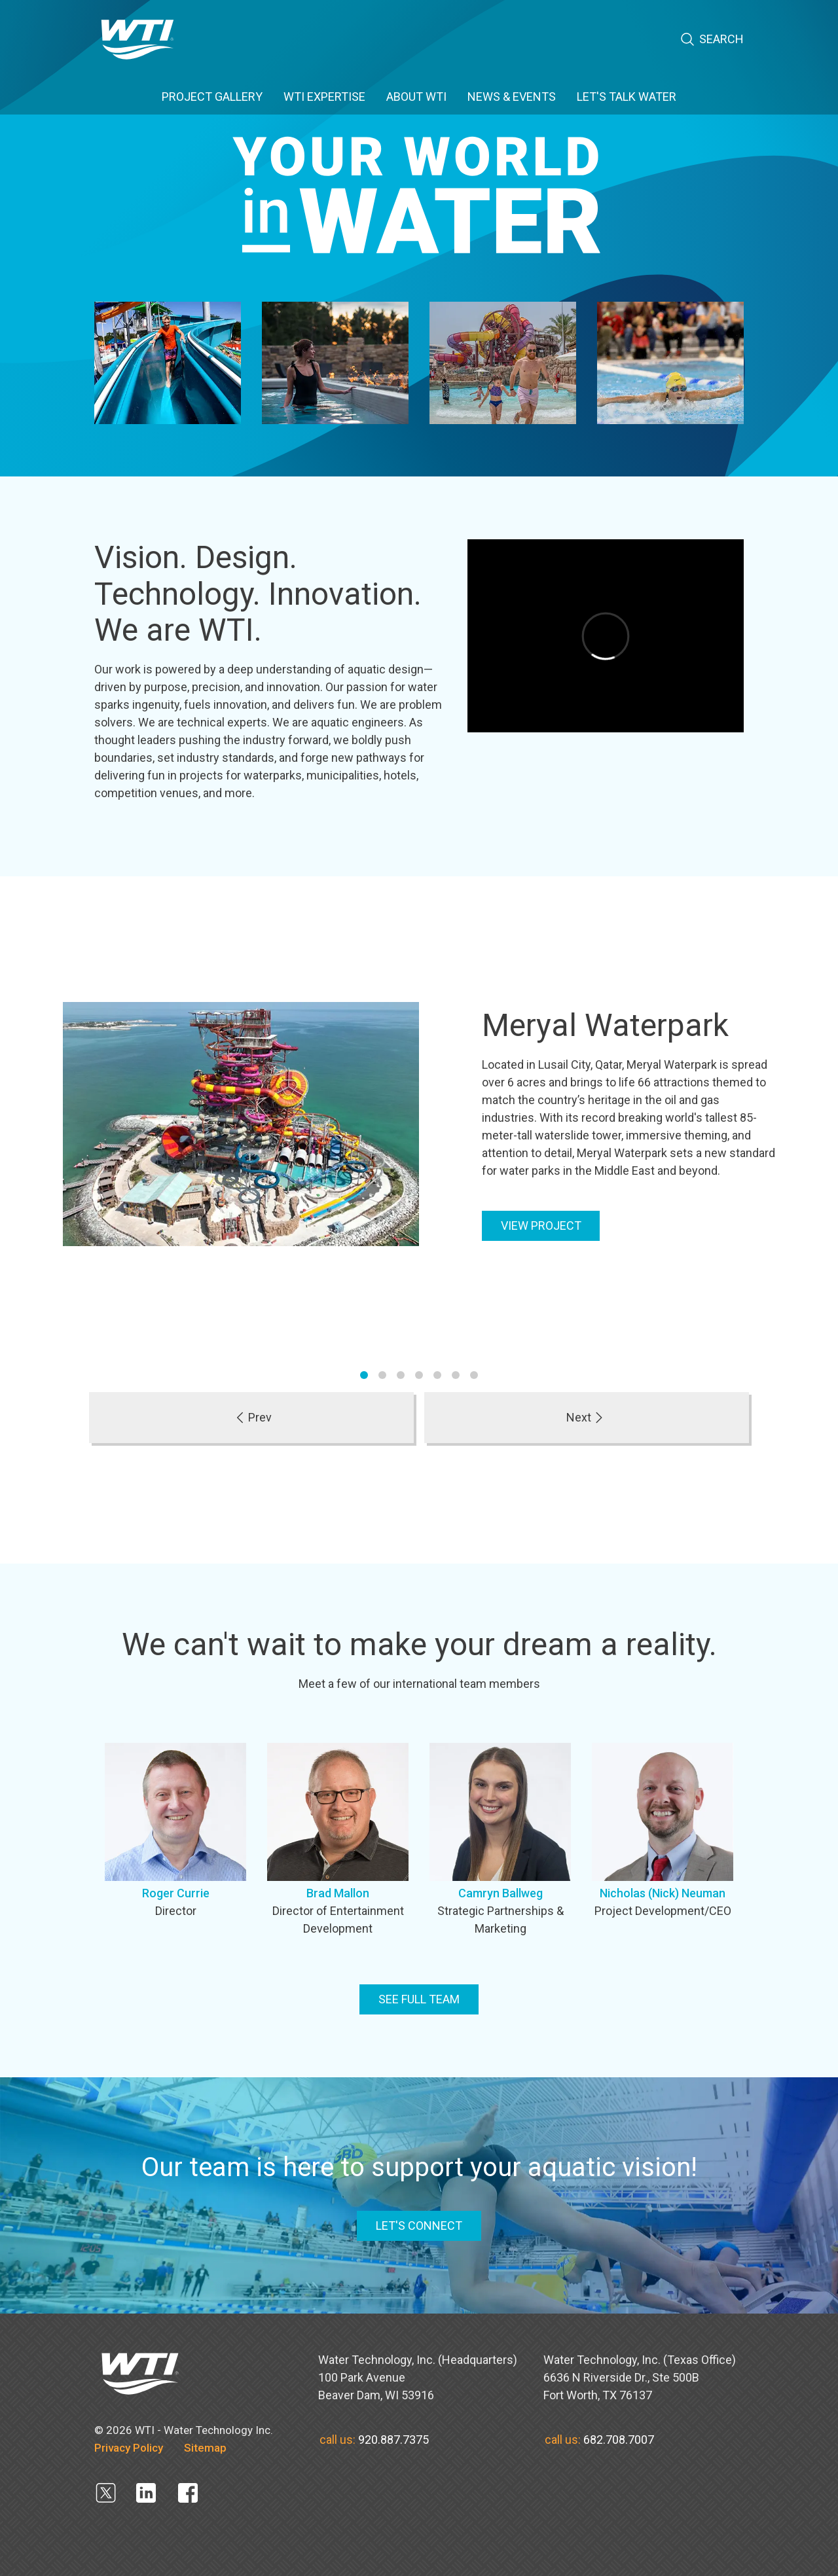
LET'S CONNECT (419, 2225)
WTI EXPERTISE (324, 96)
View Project (541, 1225)
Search (712, 39)
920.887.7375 (393, 2439)
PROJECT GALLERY (212, 96)
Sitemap (205, 2447)
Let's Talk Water (626, 96)
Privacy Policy (128, 2447)
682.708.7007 (618, 2439)
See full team (419, 1999)
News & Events (511, 96)
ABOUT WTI (416, 96)
